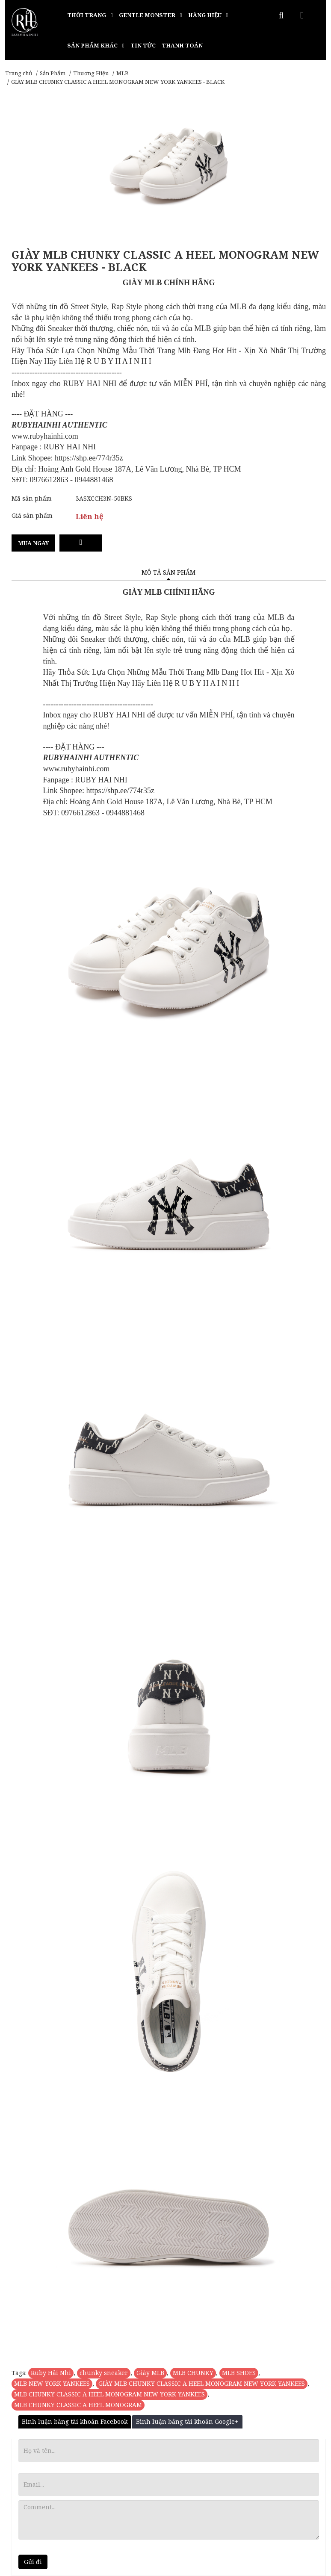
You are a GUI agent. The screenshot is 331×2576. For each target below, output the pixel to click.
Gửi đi (33, 2562)
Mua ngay (33, 543)
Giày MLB (150, 2373)
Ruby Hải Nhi (51, 2373)
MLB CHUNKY (193, 2373)
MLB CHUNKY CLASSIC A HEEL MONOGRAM (78, 2405)
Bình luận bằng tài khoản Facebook (74, 2421)
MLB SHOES (239, 2373)
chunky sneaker (104, 2373)
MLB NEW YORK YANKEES (52, 2383)
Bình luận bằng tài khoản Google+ (187, 2421)
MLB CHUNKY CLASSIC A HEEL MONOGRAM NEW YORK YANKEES (109, 2394)
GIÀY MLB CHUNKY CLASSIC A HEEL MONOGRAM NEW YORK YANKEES (201, 2383)
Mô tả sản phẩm (168, 572)
